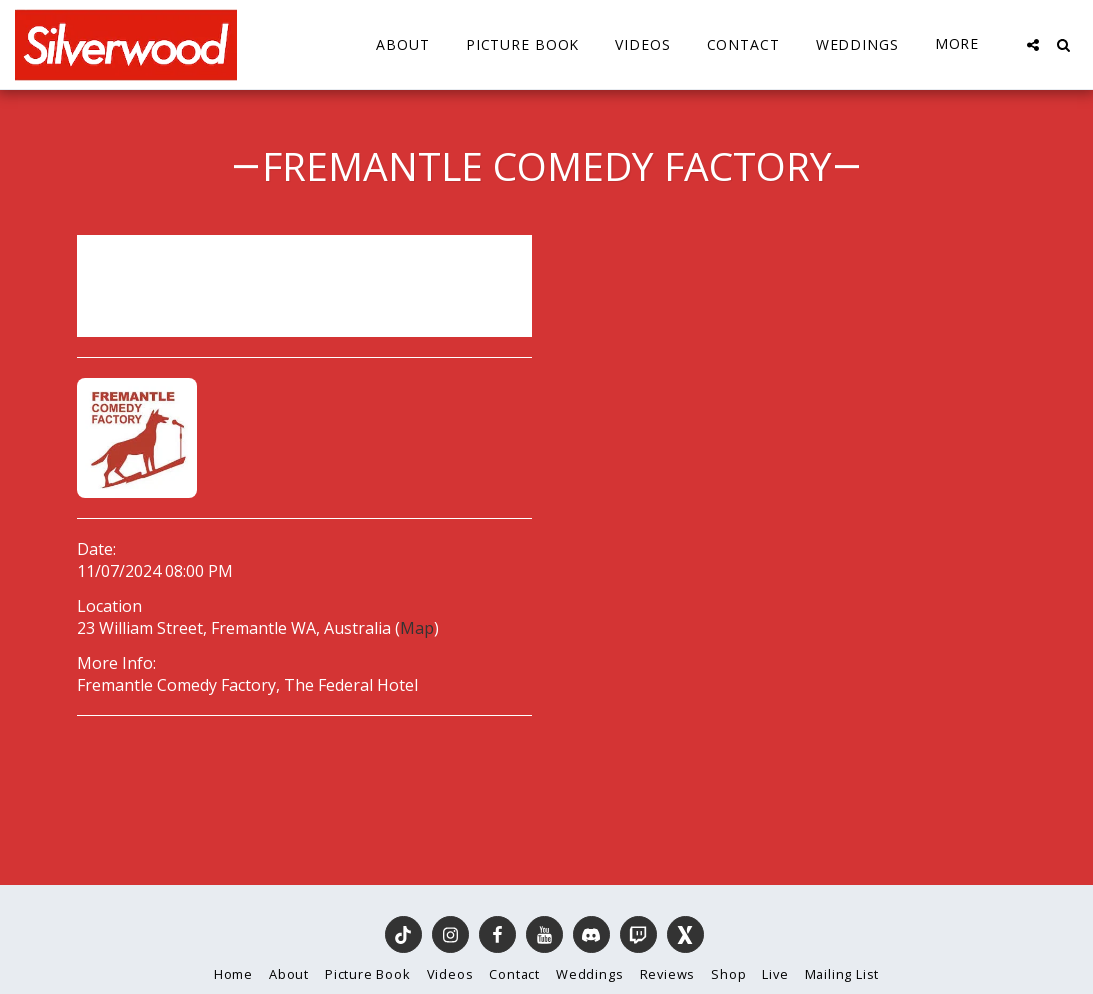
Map (417, 628)
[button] (1033, 45)
